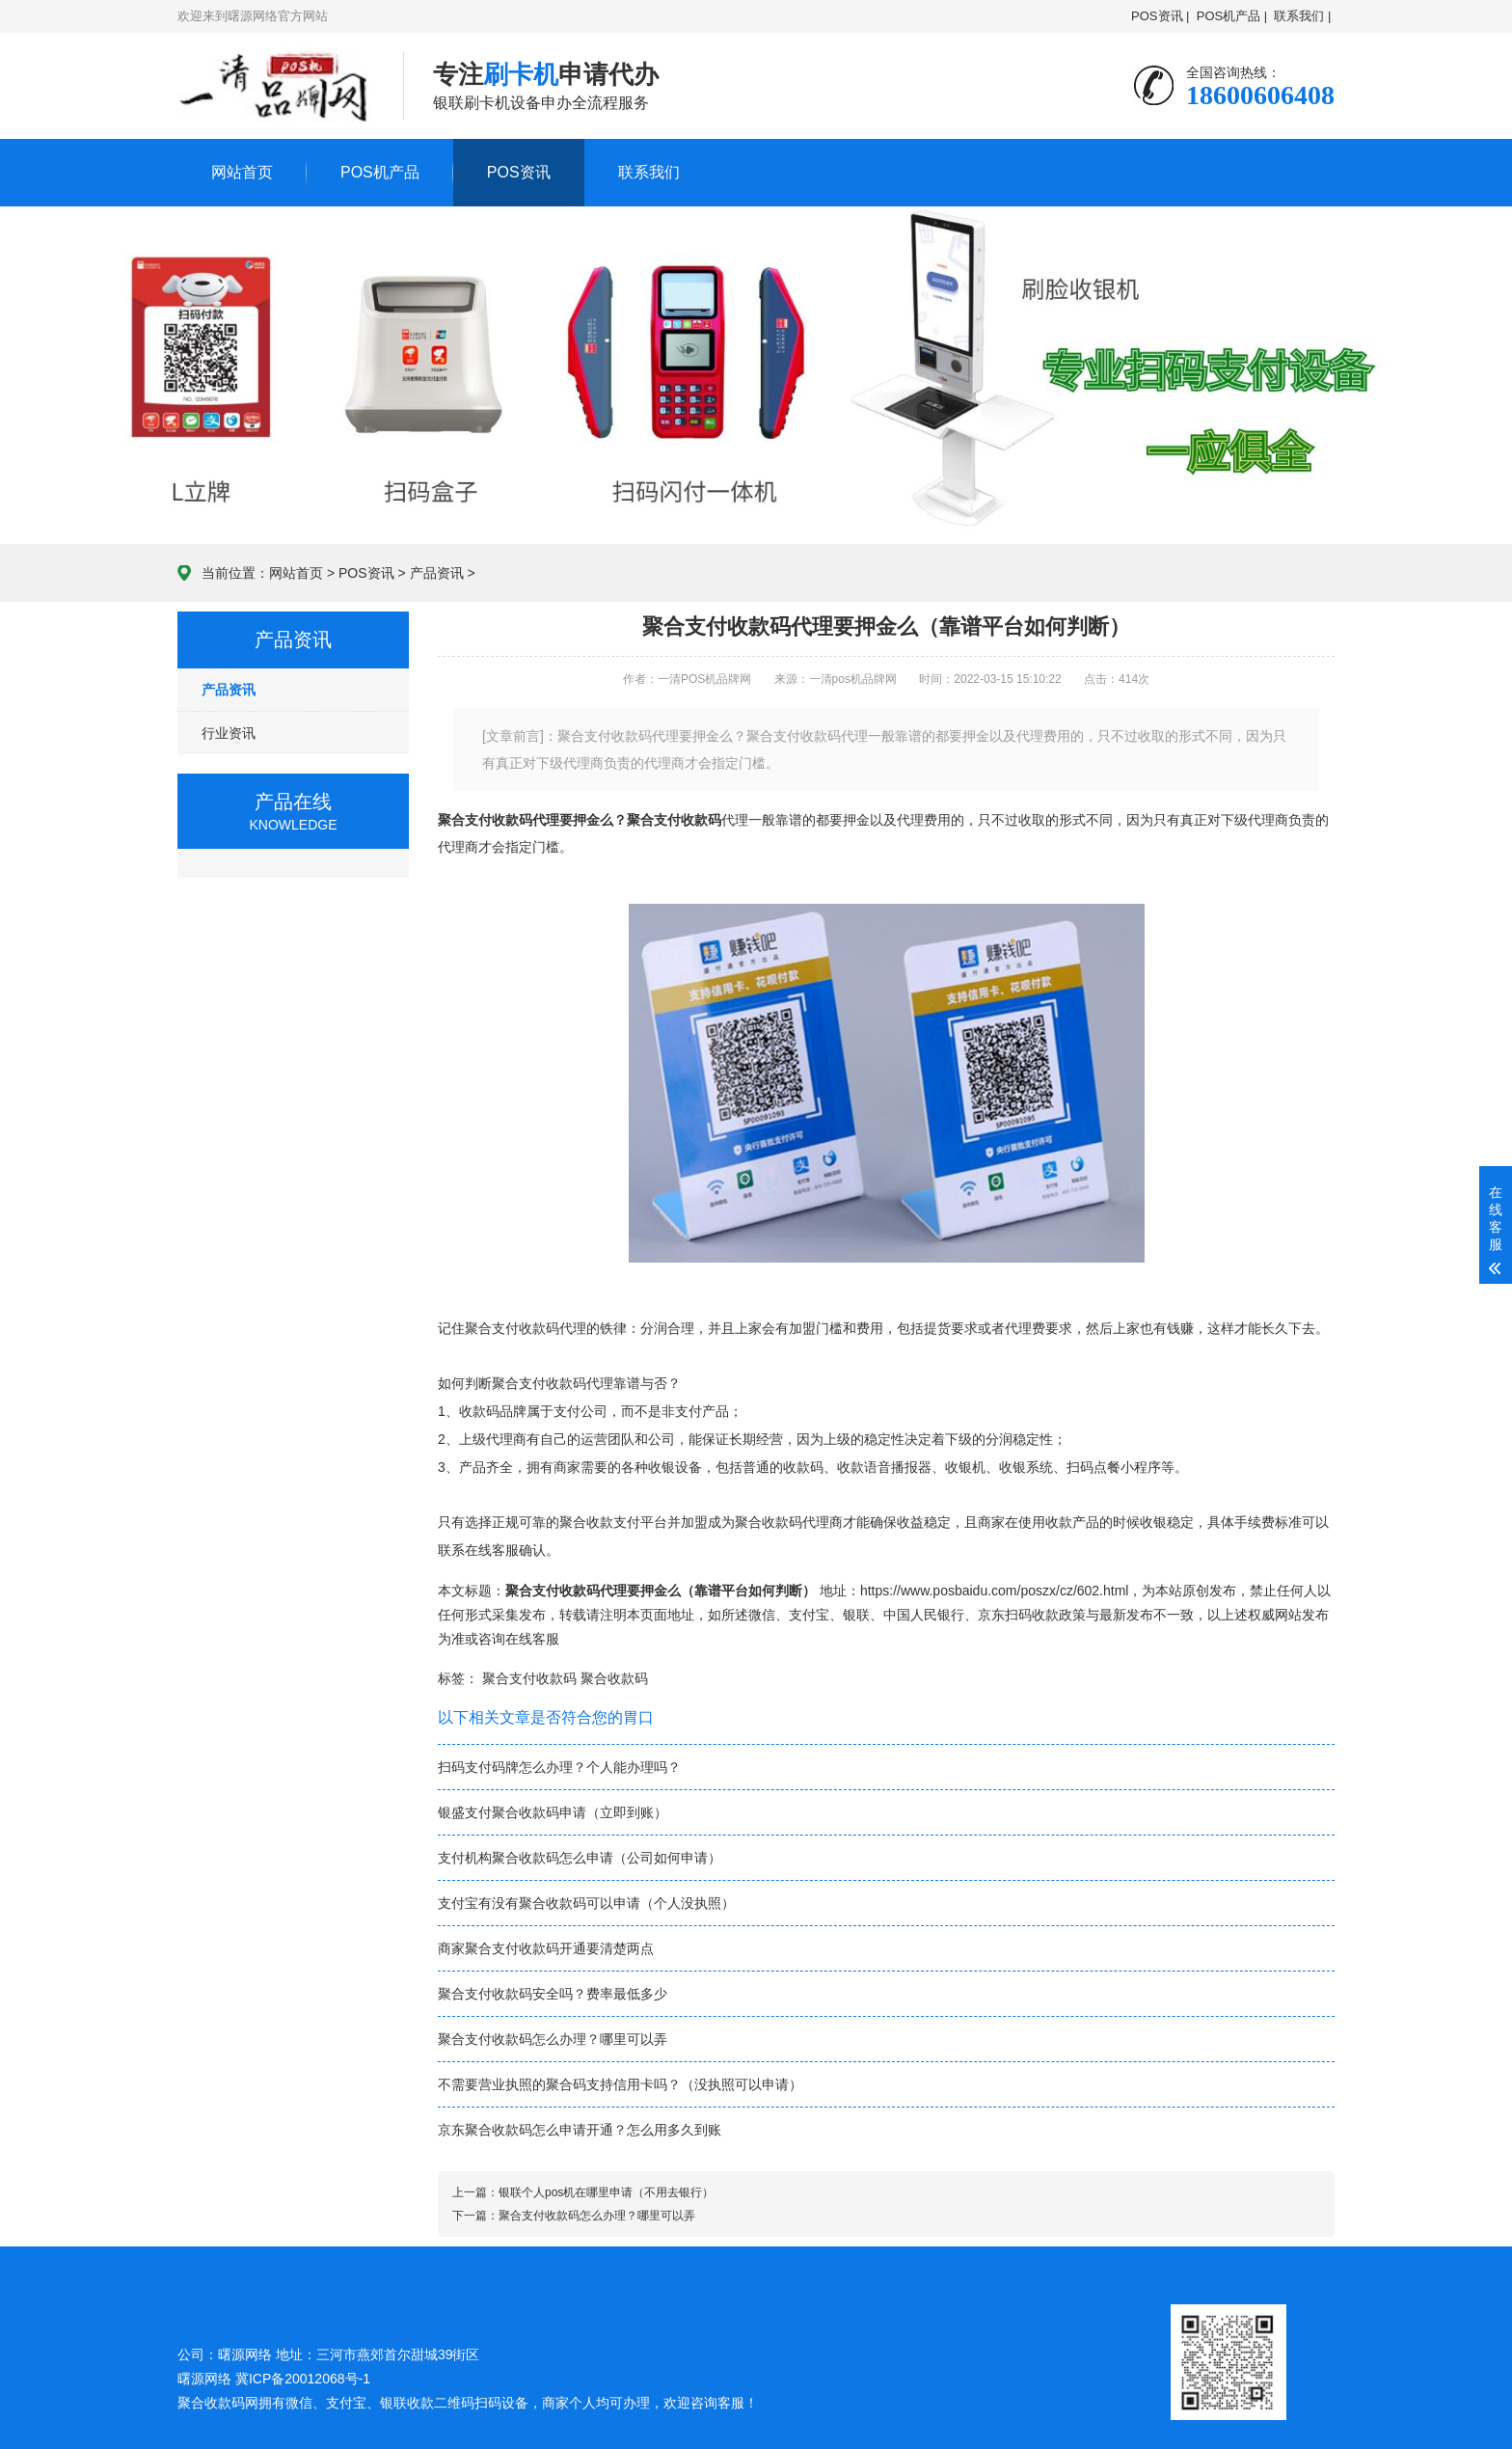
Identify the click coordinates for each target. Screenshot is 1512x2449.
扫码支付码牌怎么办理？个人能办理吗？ (559, 1767)
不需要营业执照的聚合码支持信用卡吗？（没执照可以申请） (620, 2084)
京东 (991, 1614)
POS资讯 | (1160, 16)
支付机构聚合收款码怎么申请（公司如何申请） (579, 1857)
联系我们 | (1303, 16)
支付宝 (809, 1614)
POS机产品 (379, 172)
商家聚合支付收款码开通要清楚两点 (546, 1948)
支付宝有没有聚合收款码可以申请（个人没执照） (586, 1903)
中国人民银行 (923, 1614)
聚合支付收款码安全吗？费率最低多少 (552, 1993)
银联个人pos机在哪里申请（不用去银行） (606, 2192)
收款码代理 (552, 1328)
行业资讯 (229, 733)
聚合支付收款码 (674, 820)
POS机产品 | (1232, 16)
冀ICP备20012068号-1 (302, 2378)
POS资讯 (519, 172)
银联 (856, 1614)
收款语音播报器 (884, 1467)
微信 (761, 1614)
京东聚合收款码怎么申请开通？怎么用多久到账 (579, 2129)
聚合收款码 (614, 1678)
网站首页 (242, 172)
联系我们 (649, 172)
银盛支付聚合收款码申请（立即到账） (552, 1812)
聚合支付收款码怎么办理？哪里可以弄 (552, 2039)
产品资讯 (437, 573)
